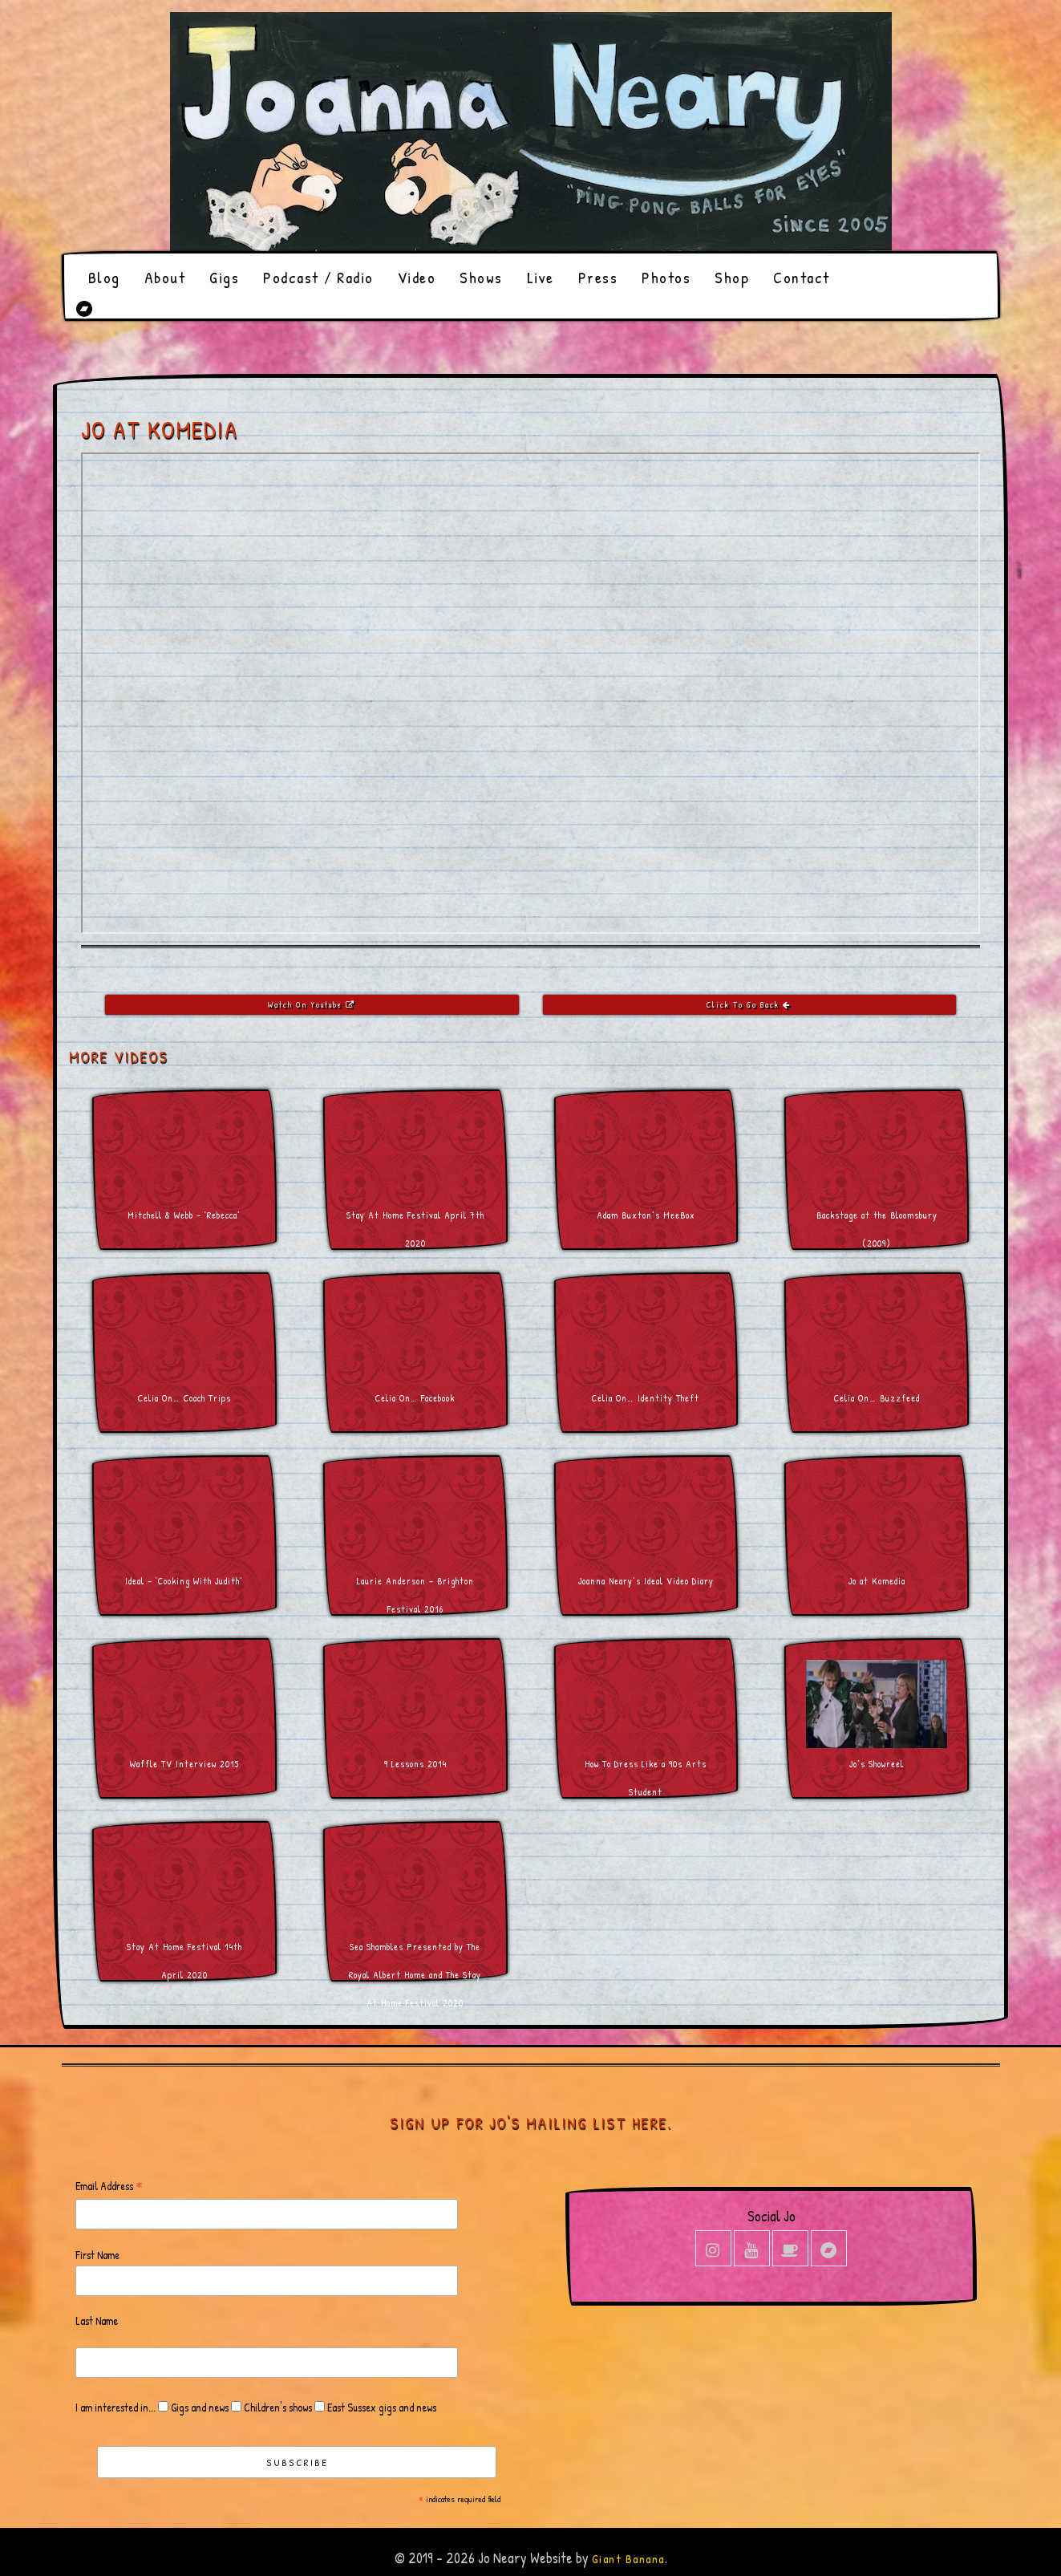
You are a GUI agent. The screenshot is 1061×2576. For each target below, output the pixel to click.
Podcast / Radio (318, 277)
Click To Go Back (749, 1005)
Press (598, 277)
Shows (481, 277)
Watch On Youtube (311, 1005)
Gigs (224, 277)
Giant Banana (628, 2558)
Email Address (109, 2186)
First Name (97, 2254)
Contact (801, 277)
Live (540, 277)
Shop (732, 277)
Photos (666, 277)
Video (417, 277)
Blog (104, 277)
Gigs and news (198, 2407)
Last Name (96, 2320)
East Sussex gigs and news (380, 2407)
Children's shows (276, 2407)
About (165, 277)
